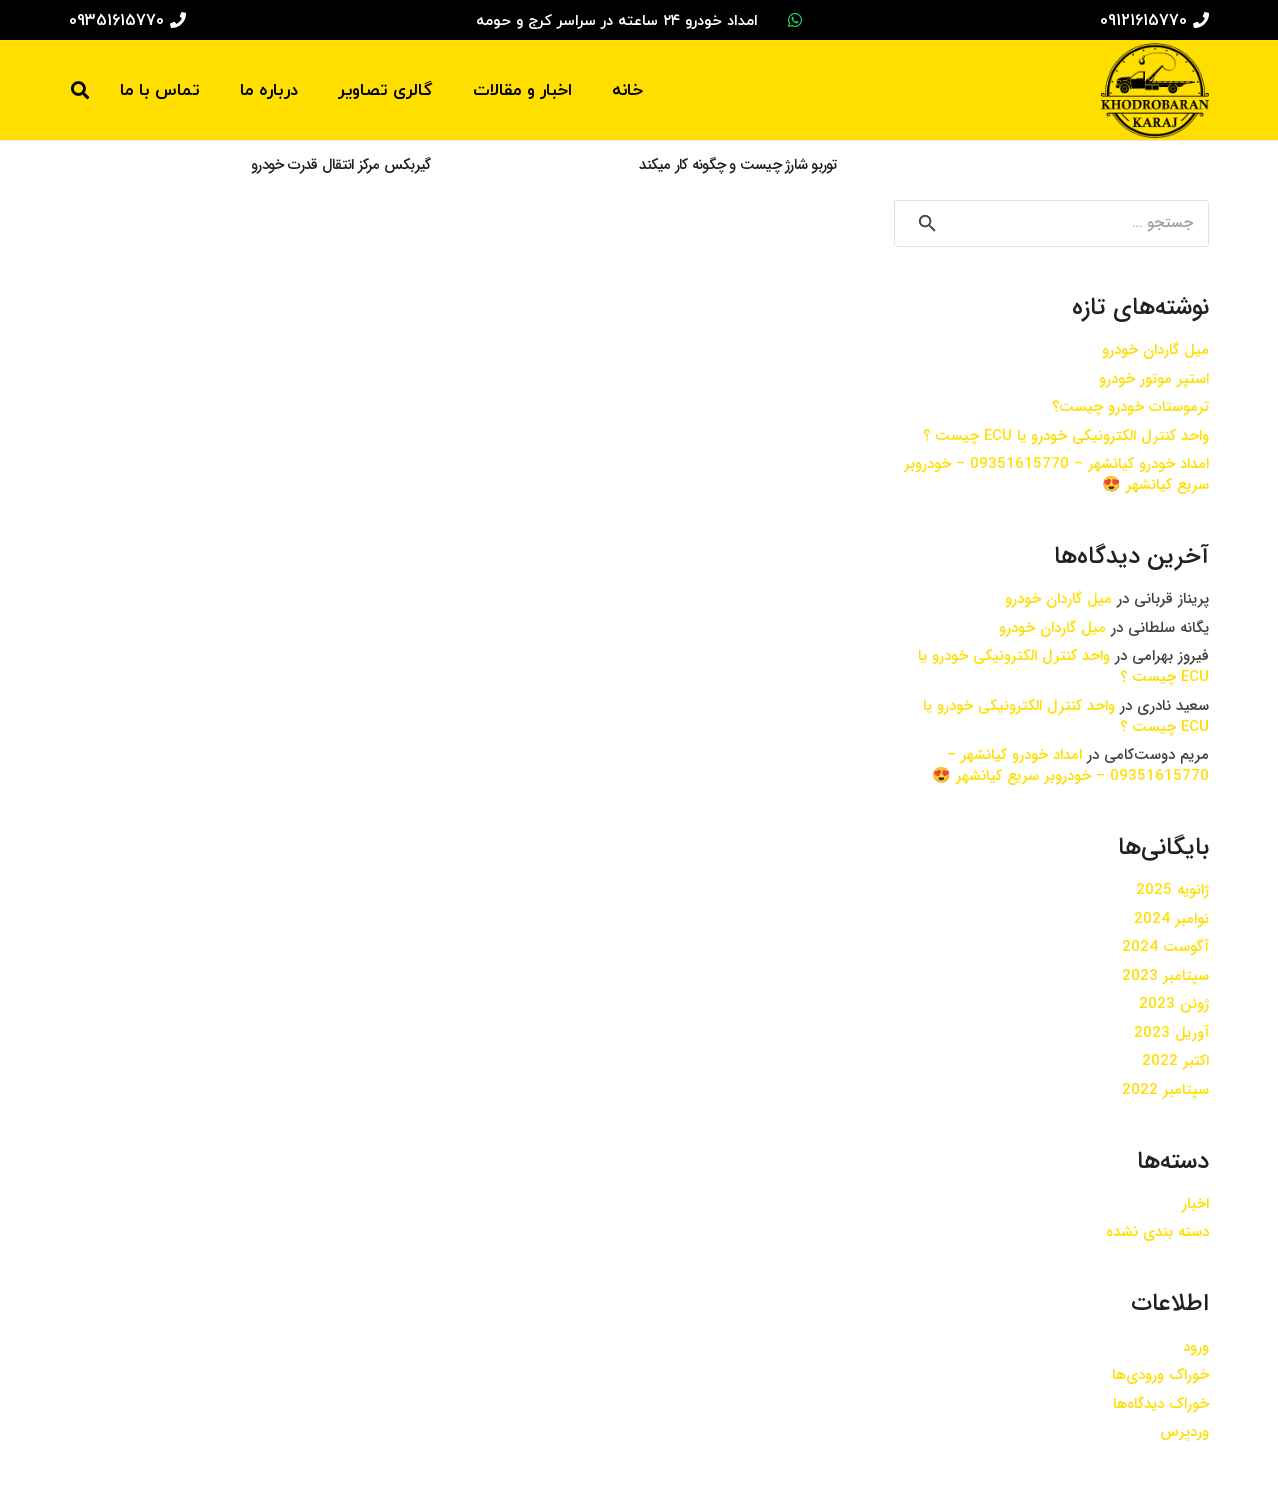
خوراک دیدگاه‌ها (1161, 1404)
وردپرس (1184, 1432)
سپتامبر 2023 (1165, 976)
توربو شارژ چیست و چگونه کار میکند (737, 165)
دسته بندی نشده (1157, 1232)
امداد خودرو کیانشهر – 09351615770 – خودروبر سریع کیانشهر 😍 (1056, 474)
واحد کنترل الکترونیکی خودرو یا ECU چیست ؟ (1066, 436)
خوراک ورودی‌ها (1160, 1375)
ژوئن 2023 (1174, 1004)
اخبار (1195, 1204)
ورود (1196, 1347)
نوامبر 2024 (1171, 919)
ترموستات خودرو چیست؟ (1130, 407)
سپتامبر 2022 (1165, 1090)
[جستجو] (80, 90)
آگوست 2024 (1165, 947)
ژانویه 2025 (1172, 890)
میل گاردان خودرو (1155, 350)
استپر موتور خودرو (1154, 379)
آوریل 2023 (1171, 1033)
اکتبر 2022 (1175, 1061)
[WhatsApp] (795, 20)
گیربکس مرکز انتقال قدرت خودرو (340, 165)
